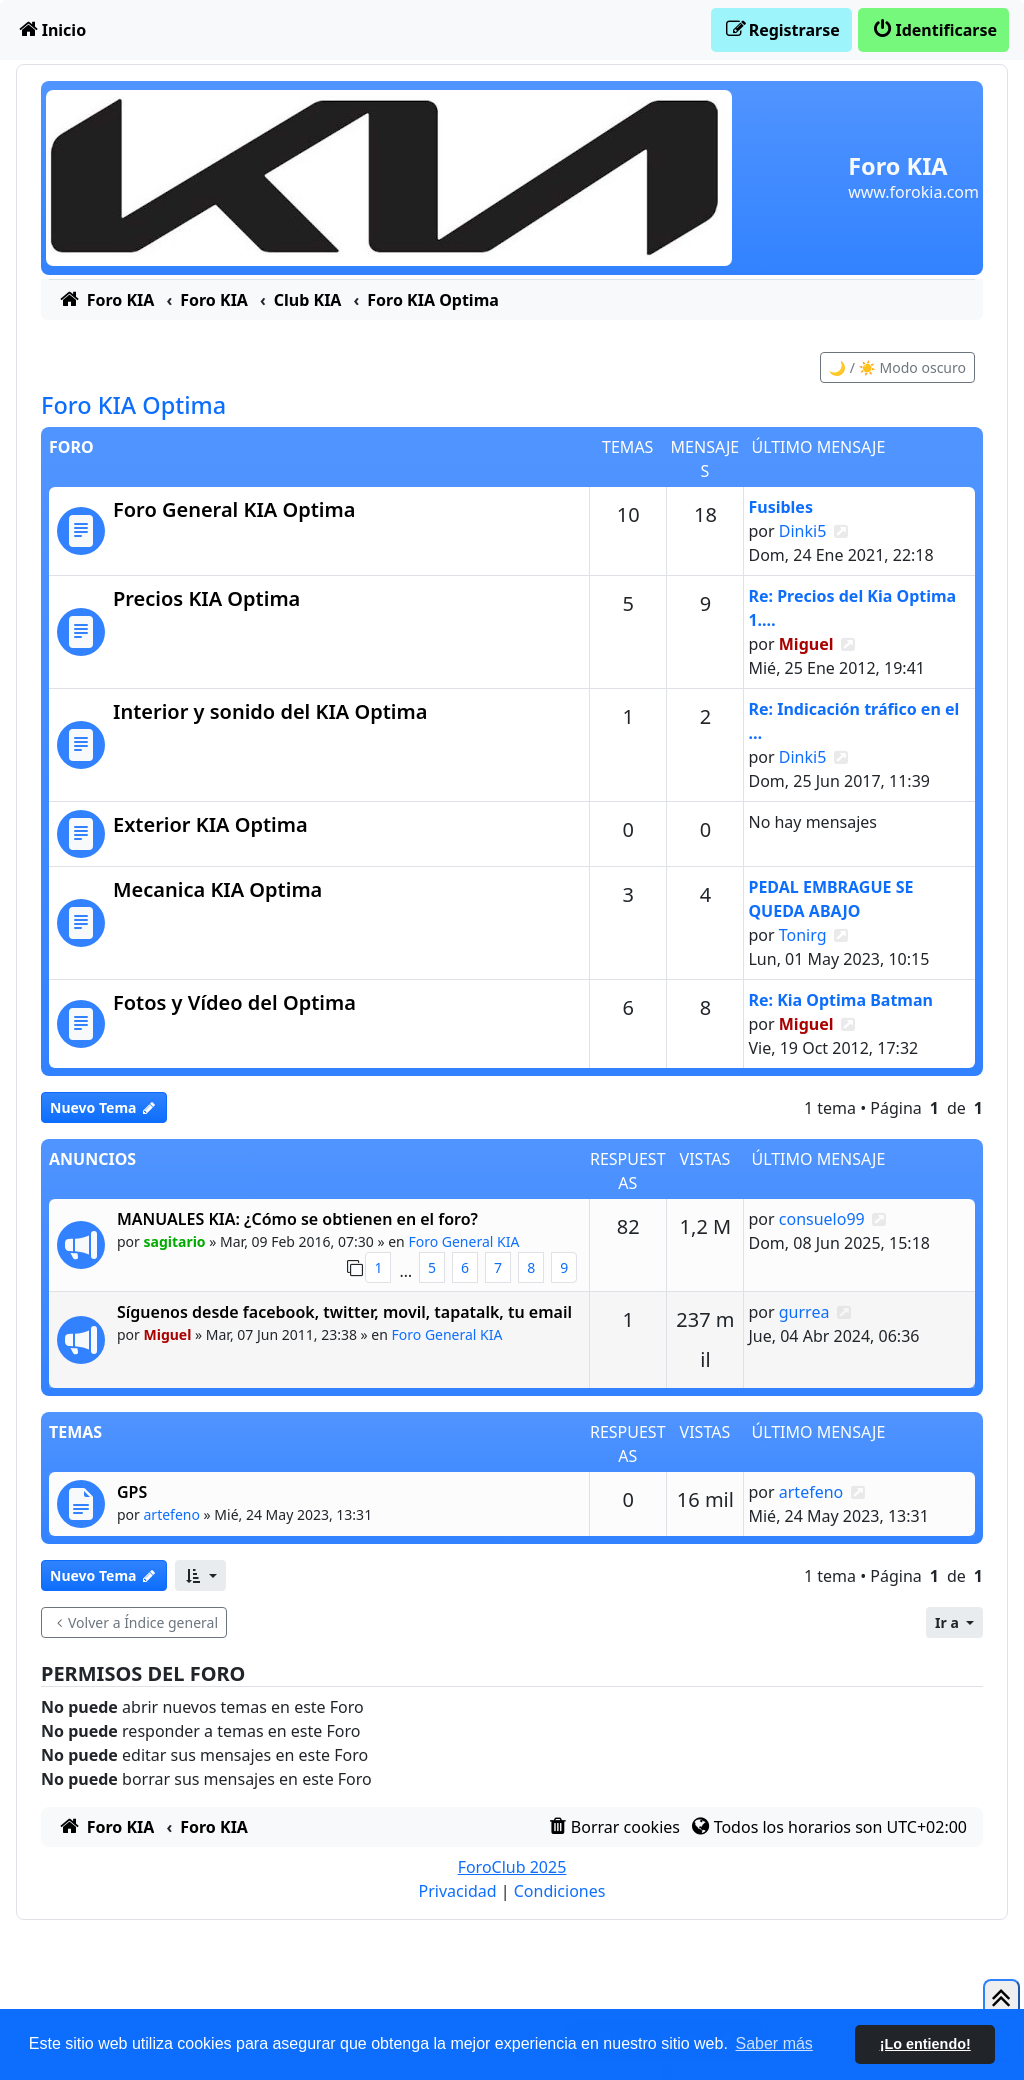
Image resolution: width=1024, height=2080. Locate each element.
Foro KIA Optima (133, 405)
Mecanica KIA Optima (217, 889)
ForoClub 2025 (512, 1867)
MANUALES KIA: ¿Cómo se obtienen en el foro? (297, 1219)
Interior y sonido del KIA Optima (270, 711)
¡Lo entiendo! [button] (925, 2044)
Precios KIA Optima (206, 598)
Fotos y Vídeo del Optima (234, 1002)
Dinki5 (803, 531)
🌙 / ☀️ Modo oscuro (897, 367)
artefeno (172, 1514)
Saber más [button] (774, 2043)
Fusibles (780, 507)
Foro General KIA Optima (234, 509)
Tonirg (803, 935)
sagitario (175, 1241)
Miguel (806, 644)
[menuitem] (51, 30)
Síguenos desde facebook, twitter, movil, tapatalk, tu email (344, 1312)
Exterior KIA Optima (210, 824)
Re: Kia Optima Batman (840, 1000)
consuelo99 (822, 1219)
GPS (132, 1492)
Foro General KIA (463, 1241)
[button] (200, 1575)
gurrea (804, 1312)
